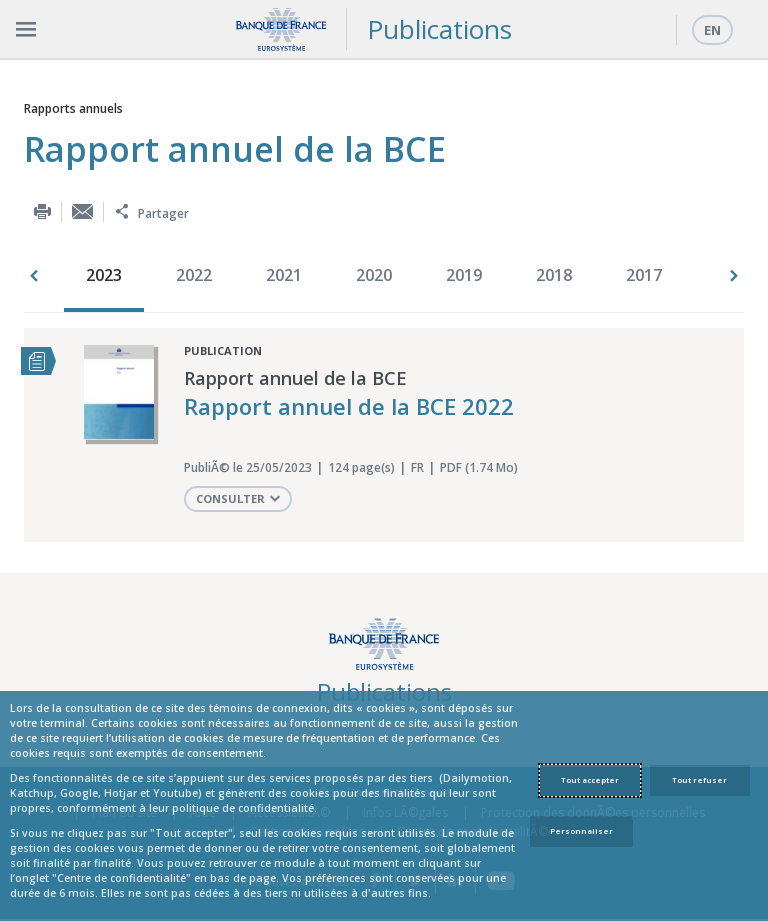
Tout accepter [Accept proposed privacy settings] (590, 780)
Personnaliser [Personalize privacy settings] (581, 831)
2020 (374, 275)
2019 (464, 275)
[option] (109, 277)
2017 (644, 275)
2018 (554, 275)
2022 (194, 275)
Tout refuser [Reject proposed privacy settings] (699, 780)
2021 (284, 275)
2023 (104, 275)
